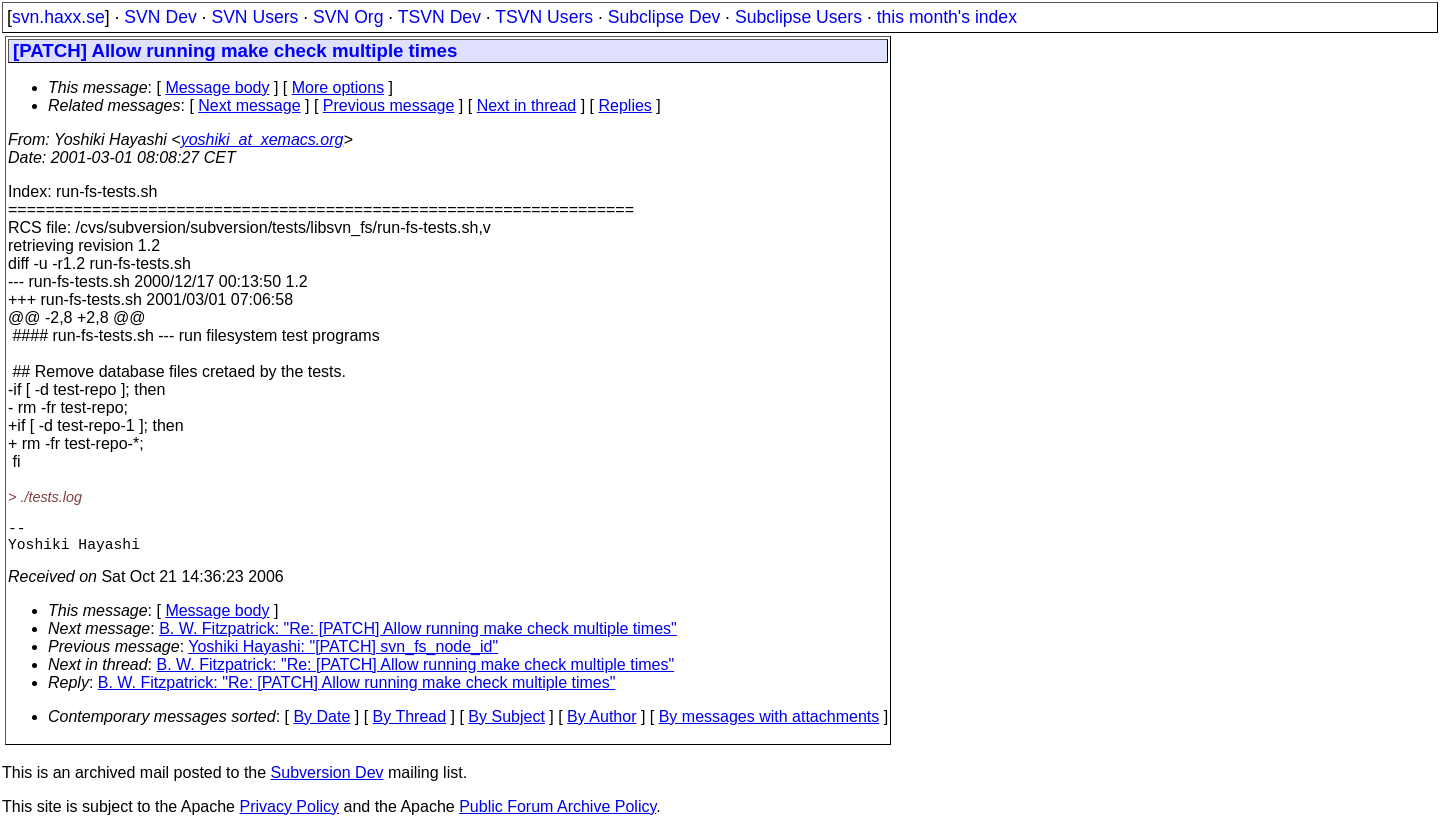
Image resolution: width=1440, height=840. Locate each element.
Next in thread (527, 105)
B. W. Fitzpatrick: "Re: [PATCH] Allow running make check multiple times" (418, 636)
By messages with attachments (769, 724)
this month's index (947, 17)
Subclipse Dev (664, 17)
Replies (625, 105)
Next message (249, 105)
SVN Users (254, 17)
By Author (601, 724)
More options (338, 87)
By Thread (410, 724)
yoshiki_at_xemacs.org (262, 139)
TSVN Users (544, 17)
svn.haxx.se (58, 17)
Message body (217, 87)
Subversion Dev (327, 780)
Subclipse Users (798, 17)
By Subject (506, 724)
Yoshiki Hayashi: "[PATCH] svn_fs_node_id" (343, 654)
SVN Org (348, 17)
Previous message (389, 105)
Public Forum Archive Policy (557, 814)
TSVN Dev (439, 17)
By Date (321, 724)
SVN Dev (160, 17)
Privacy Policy (289, 814)
